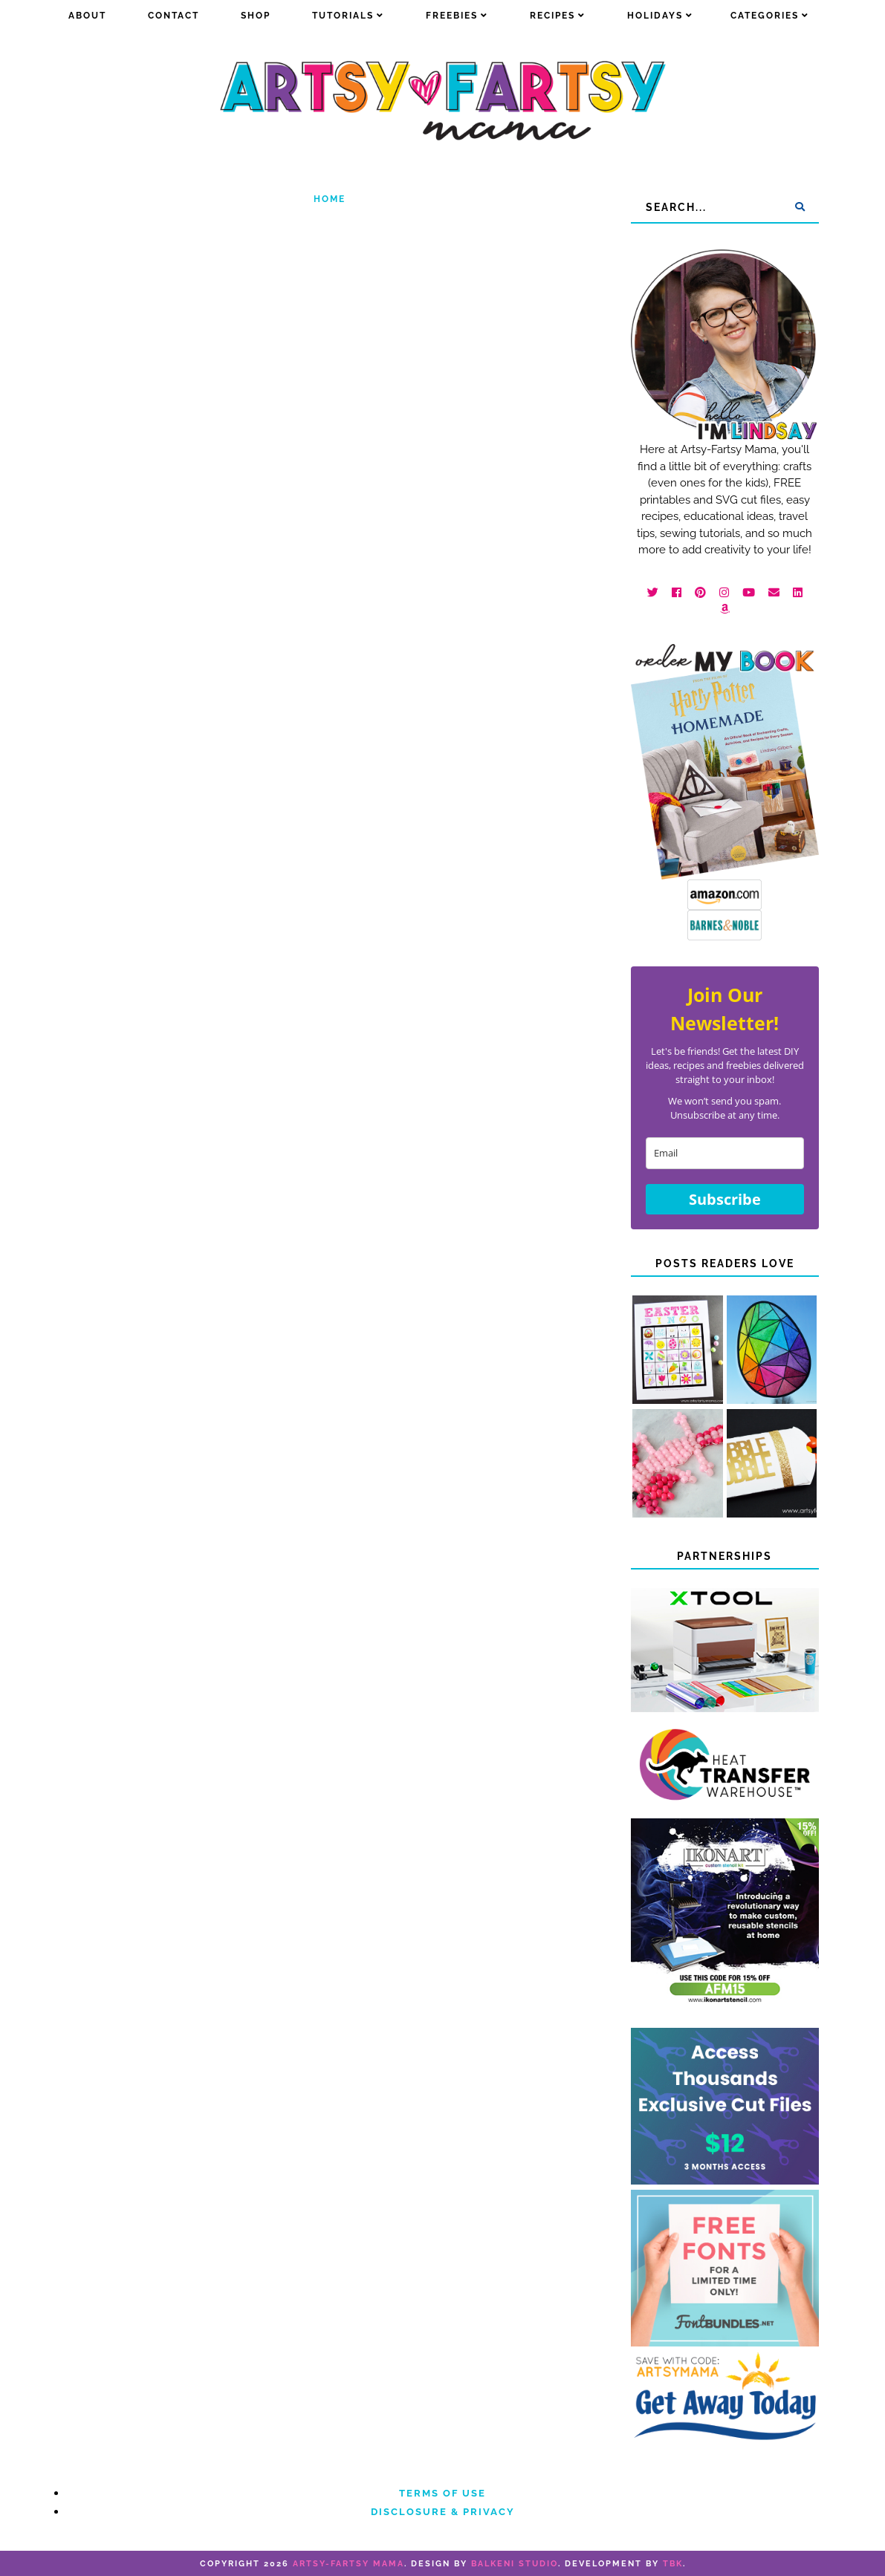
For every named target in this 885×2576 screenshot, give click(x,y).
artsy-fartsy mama (348, 2564)
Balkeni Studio (514, 2564)
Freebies (452, 15)
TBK (673, 2564)
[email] (725, 1153)
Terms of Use (442, 2493)
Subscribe (725, 1199)
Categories (764, 15)
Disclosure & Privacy (443, 2511)
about (87, 15)
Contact (173, 15)
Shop (255, 15)
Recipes (552, 15)
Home (330, 199)
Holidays (655, 15)
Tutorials (343, 15)
